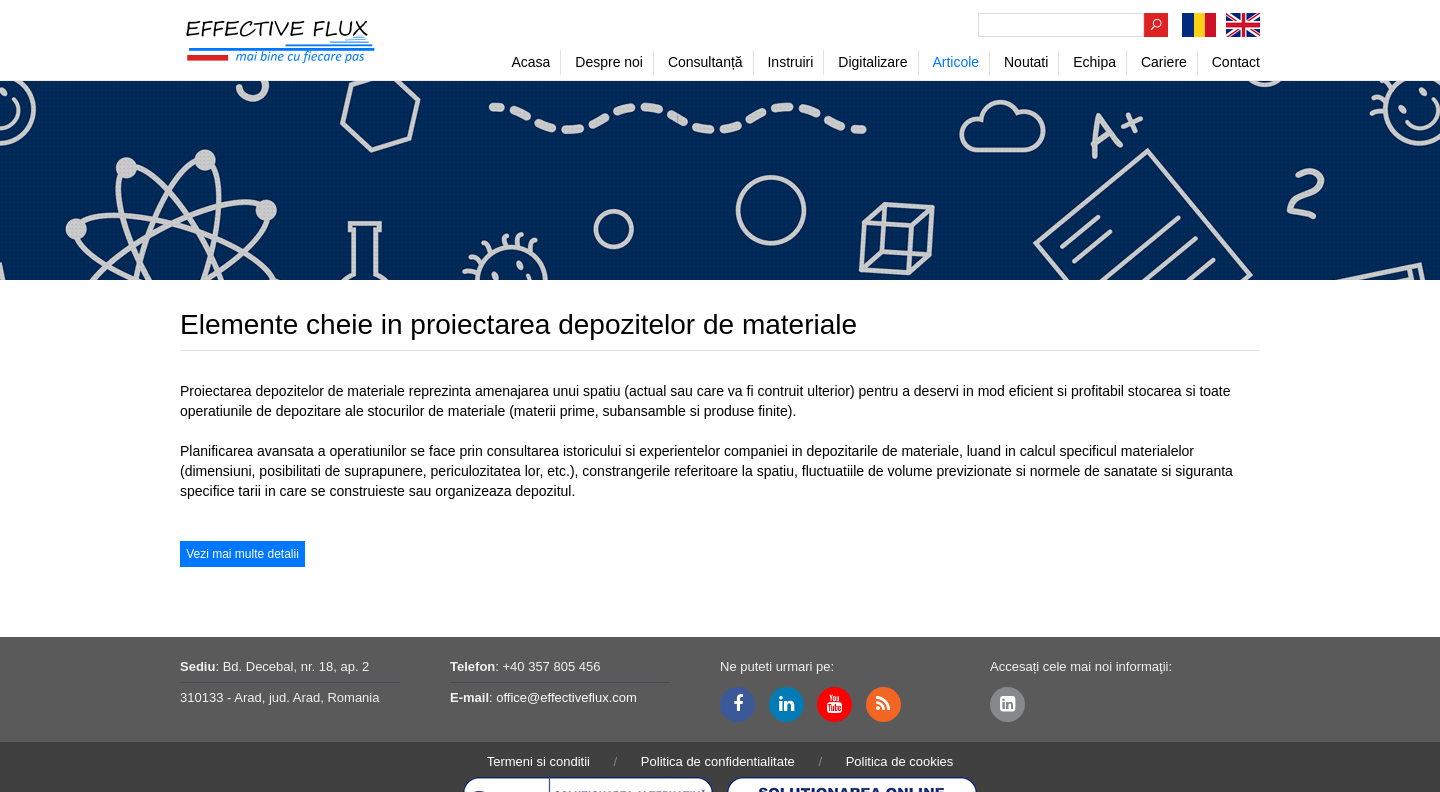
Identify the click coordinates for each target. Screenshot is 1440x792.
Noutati (1026, 62)
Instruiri (790, 62)
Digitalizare (872, 62)
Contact (1236, 62)
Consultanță (705, 62)
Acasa (530, 62)
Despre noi (609, 62)
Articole (955, 62)
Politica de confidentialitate (718, 761)
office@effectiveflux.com (566, 697)
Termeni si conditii (538, 761)
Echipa (1094, 62)
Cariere (1164, 62)
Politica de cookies (900, 761)
